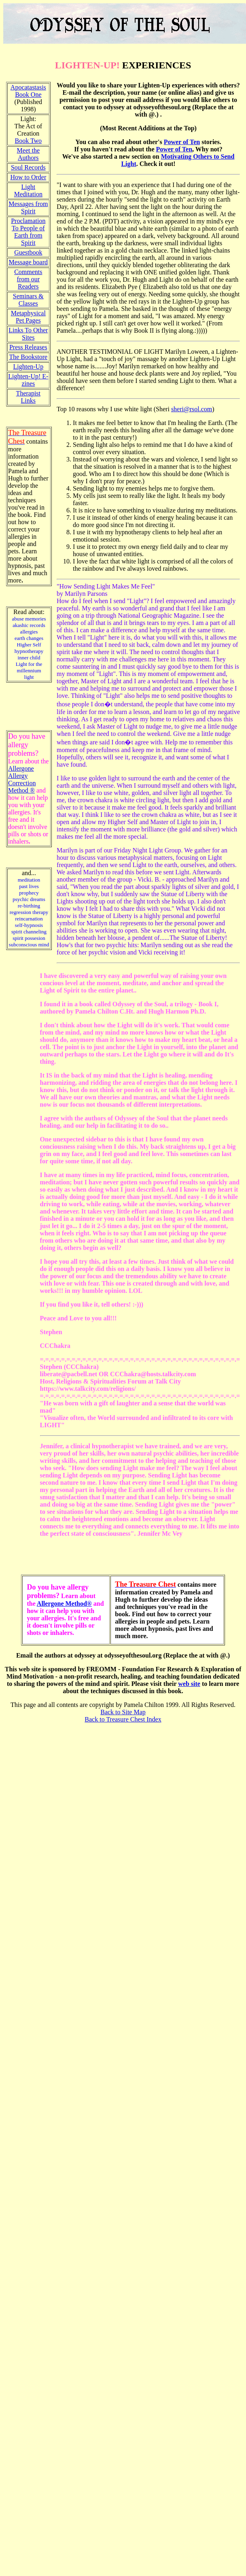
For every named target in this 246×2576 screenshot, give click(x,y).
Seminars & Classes (28, 300)
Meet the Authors (28, 154)
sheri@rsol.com (191, 409)
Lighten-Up (28, 366)
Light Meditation (28, 190)
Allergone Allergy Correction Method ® (22, 779)
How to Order (28, 177)
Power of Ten (182, 141)
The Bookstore (28, 356)
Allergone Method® (64, 1603)
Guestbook (28, 252)
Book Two (28, 140)
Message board (28, 262)
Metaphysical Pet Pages (28, 317)
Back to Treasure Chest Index (123, 1719)
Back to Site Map (123, 1712)
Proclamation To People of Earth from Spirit (28, 231)
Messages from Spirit (28, 207)
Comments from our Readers (28, 279)
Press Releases (28, 347)
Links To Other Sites (28, 334)
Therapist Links (28, 397)
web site (189, 1683)
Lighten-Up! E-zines (28, 380)
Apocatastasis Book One (28, 91)
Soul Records (28, 167)
